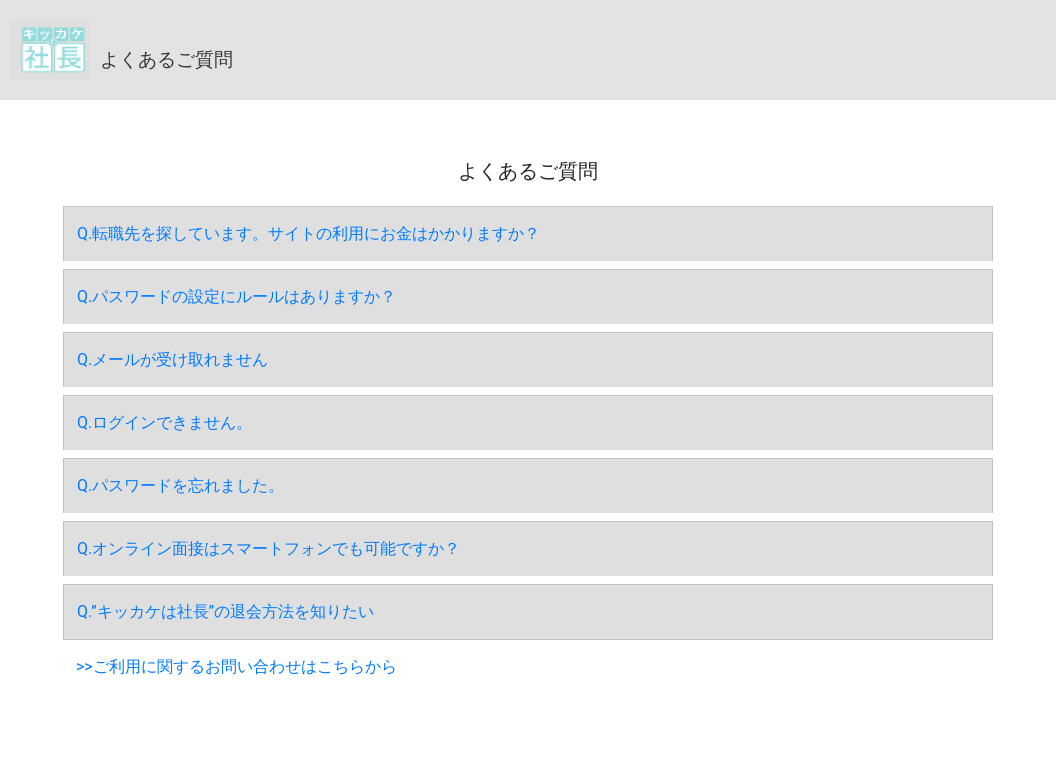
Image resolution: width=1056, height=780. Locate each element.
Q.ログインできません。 (164, 422)
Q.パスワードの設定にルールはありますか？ (236, 296)
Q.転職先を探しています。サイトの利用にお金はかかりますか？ (308, 233)
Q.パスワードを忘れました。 (180, 485)
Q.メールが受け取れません (172, 359)
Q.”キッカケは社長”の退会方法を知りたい (225, 611)
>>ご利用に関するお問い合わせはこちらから (236, 666)
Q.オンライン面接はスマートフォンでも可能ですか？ (268, 548)
